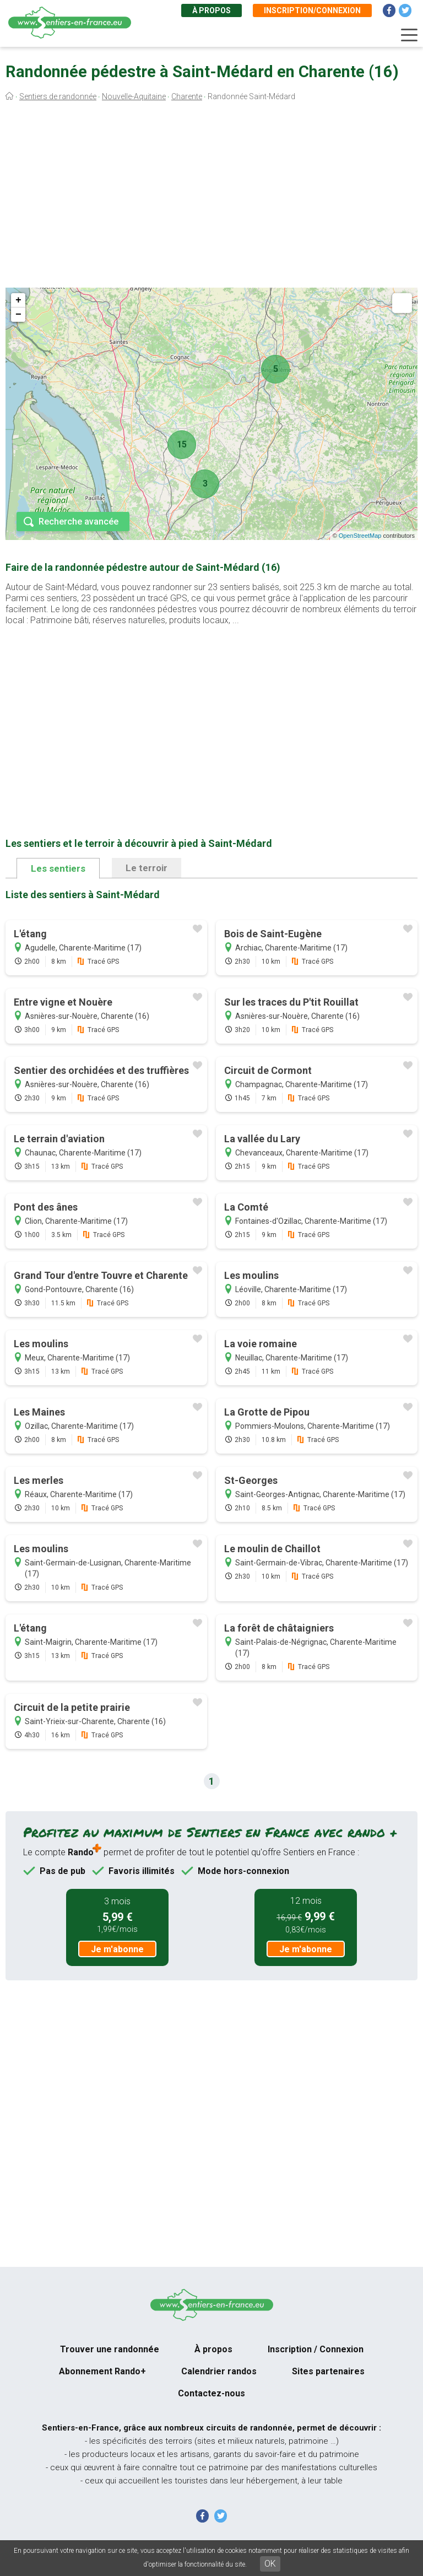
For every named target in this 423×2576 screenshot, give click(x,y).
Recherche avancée (78, 521)
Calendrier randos (219, 2371)
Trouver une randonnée (109, 2349)
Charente (186, 96)
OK (270, 2563)
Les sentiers (58, 868)
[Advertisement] (211, 197)
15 (182, 444)
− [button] (18, 314)
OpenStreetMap (360, 535)
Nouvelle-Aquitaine (134, 96)
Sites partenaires (328, 2371)
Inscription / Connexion (316, 2349)
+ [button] (18, 300)
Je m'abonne (117, 1949)
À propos (211, 10)
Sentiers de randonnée (57, 96)
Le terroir (146, 867)
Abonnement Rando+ (102, 2371)
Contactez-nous (211, 2393)
